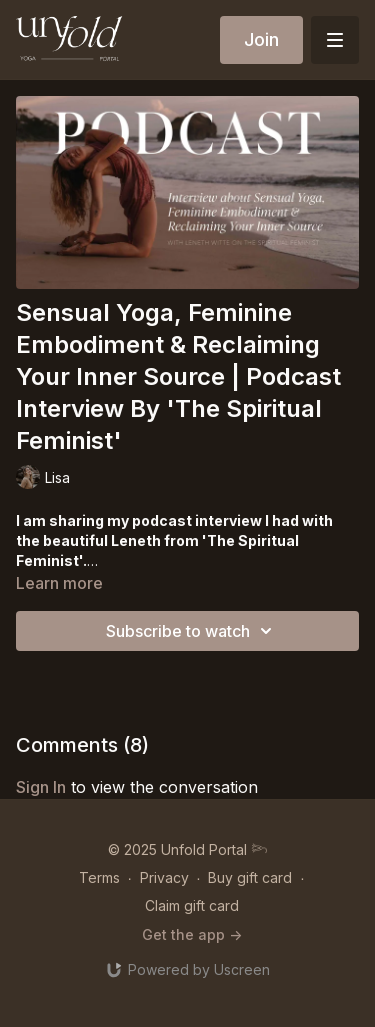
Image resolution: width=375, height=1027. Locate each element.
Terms (99, 877)
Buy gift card (250, 877)
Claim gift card (192, 905)
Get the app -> (192, 934)
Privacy (164, 877)
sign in (41, 787)
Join (261, 39)
